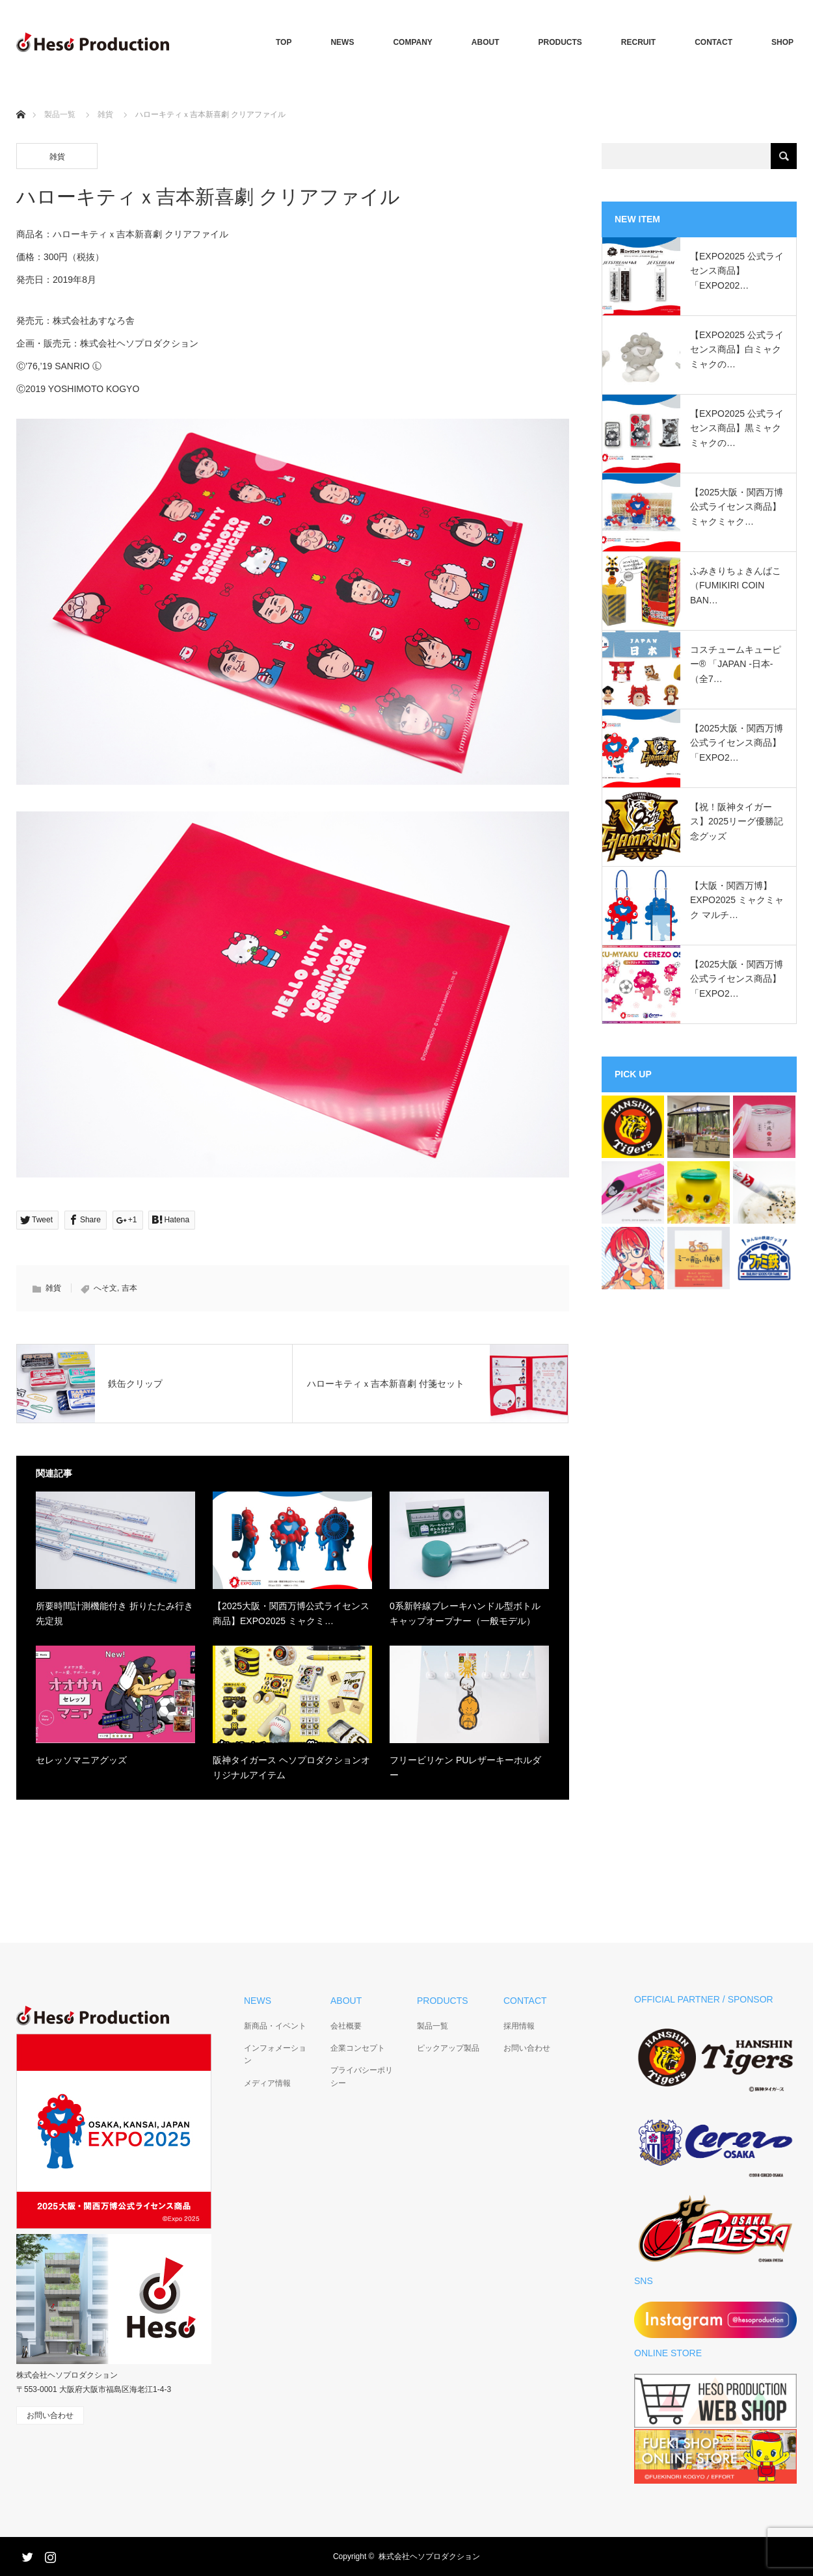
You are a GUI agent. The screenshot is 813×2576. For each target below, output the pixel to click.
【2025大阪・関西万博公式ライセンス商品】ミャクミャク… (736, 507)
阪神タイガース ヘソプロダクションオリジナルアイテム (291, 1767)
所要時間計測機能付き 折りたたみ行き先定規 (114, 1613)
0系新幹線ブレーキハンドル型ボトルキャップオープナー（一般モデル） (465, 1613)
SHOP (782, 42)
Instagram (49, 2554)
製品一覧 (59, 114)
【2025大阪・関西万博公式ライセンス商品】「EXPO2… (736, 743)
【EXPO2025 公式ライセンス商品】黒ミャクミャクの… (737, 428)
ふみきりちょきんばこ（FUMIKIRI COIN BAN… (735, 585)
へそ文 (105, 1288)
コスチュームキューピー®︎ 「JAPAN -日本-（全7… (735, 664)
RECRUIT (638, 42)
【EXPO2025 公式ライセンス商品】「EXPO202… (737, 271)
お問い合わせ (526, 2048)
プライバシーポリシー (361, 2076)
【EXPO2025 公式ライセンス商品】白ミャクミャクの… (737, 349)
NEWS (342, 42)
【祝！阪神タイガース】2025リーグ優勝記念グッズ (736, 821)
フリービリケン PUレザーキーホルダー (465, 1767)
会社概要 (346, 2026)
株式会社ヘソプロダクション (429, 2556)
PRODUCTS (560, 42)
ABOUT (486, 42)
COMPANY (412, 42)
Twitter (26, 2554)
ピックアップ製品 (448, 2048)
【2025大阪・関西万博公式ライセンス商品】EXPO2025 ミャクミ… (291, 1613)
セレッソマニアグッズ (81, 1760)
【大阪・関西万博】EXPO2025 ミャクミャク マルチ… (737, 900)
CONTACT (713, 42)
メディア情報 (267, 2083)
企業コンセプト (357, 2048)
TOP (283, 42)
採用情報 (519, 2026)
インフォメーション (275, 2054)
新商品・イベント (275, 2026)
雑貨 (105, 114)
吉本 (129, 1288)
